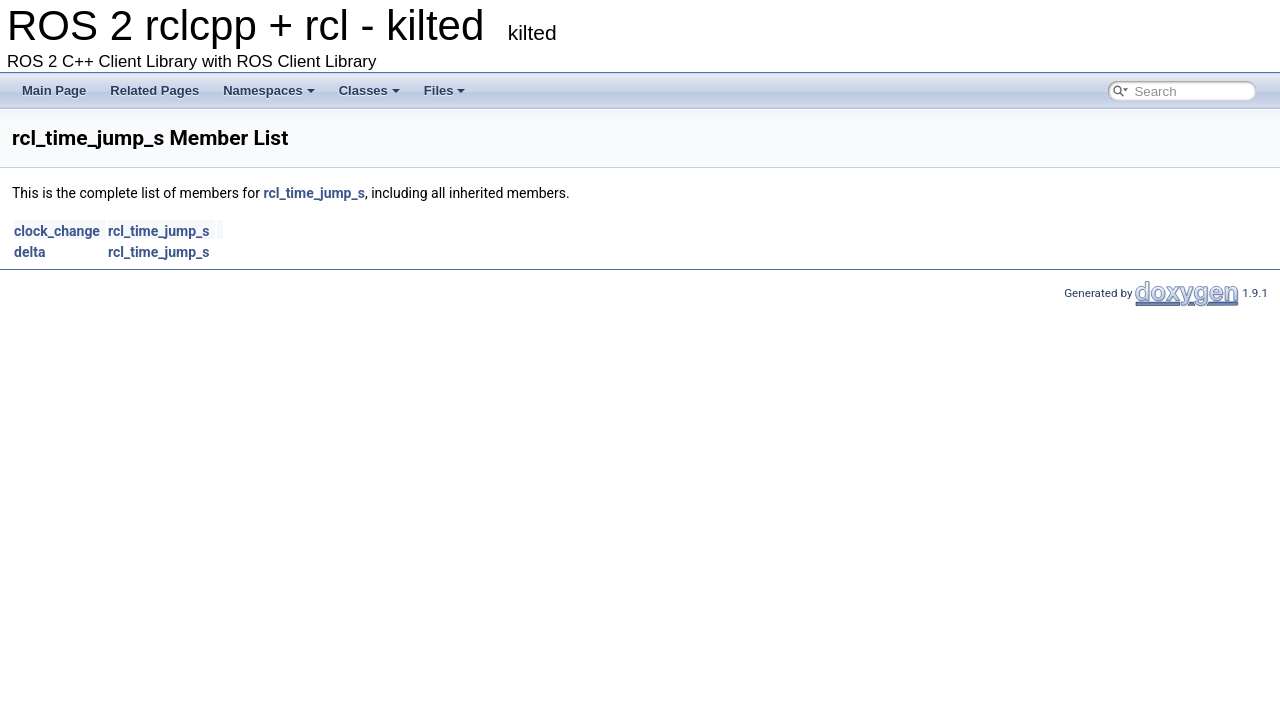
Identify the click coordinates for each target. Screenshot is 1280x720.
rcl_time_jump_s (314, 193)
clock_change (57, 231)
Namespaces (269, 90)
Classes (369, 90)
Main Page (54, 90)
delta (29, 252)
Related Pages (154, 90)
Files (445, 90)
